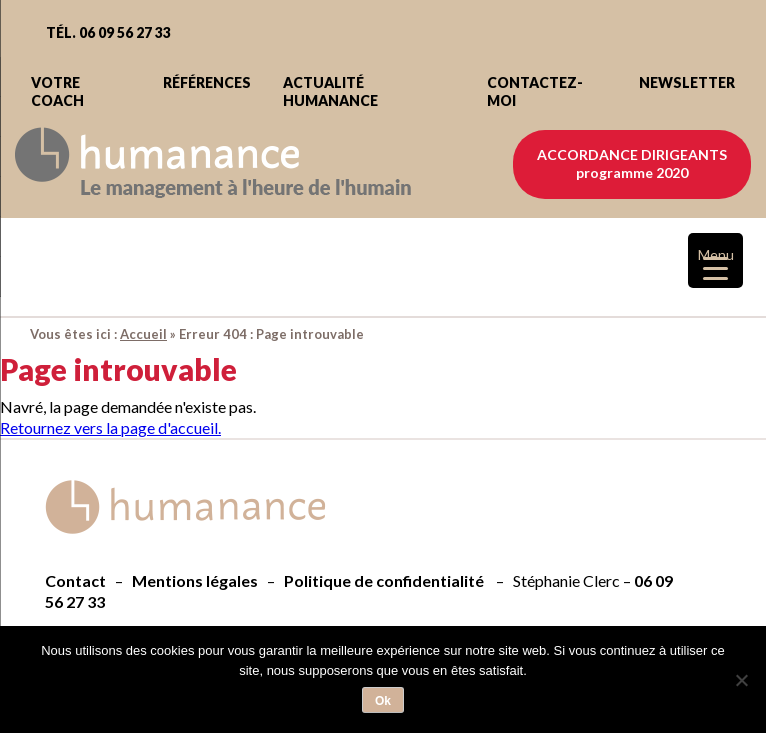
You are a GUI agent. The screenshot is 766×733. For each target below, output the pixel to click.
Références (207, 82)
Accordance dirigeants (632, 163)
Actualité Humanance (330, 91)
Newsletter (687, 82)
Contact (75, 580)
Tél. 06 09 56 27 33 (108, 32)
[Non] (741, 680)
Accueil (143, 334)
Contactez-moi (535, 91)
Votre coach (57, 91)
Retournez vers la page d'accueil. (110, 427)
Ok (383, 701)
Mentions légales (195, 580)
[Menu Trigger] (715, 260)
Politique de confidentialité (384, 580)
